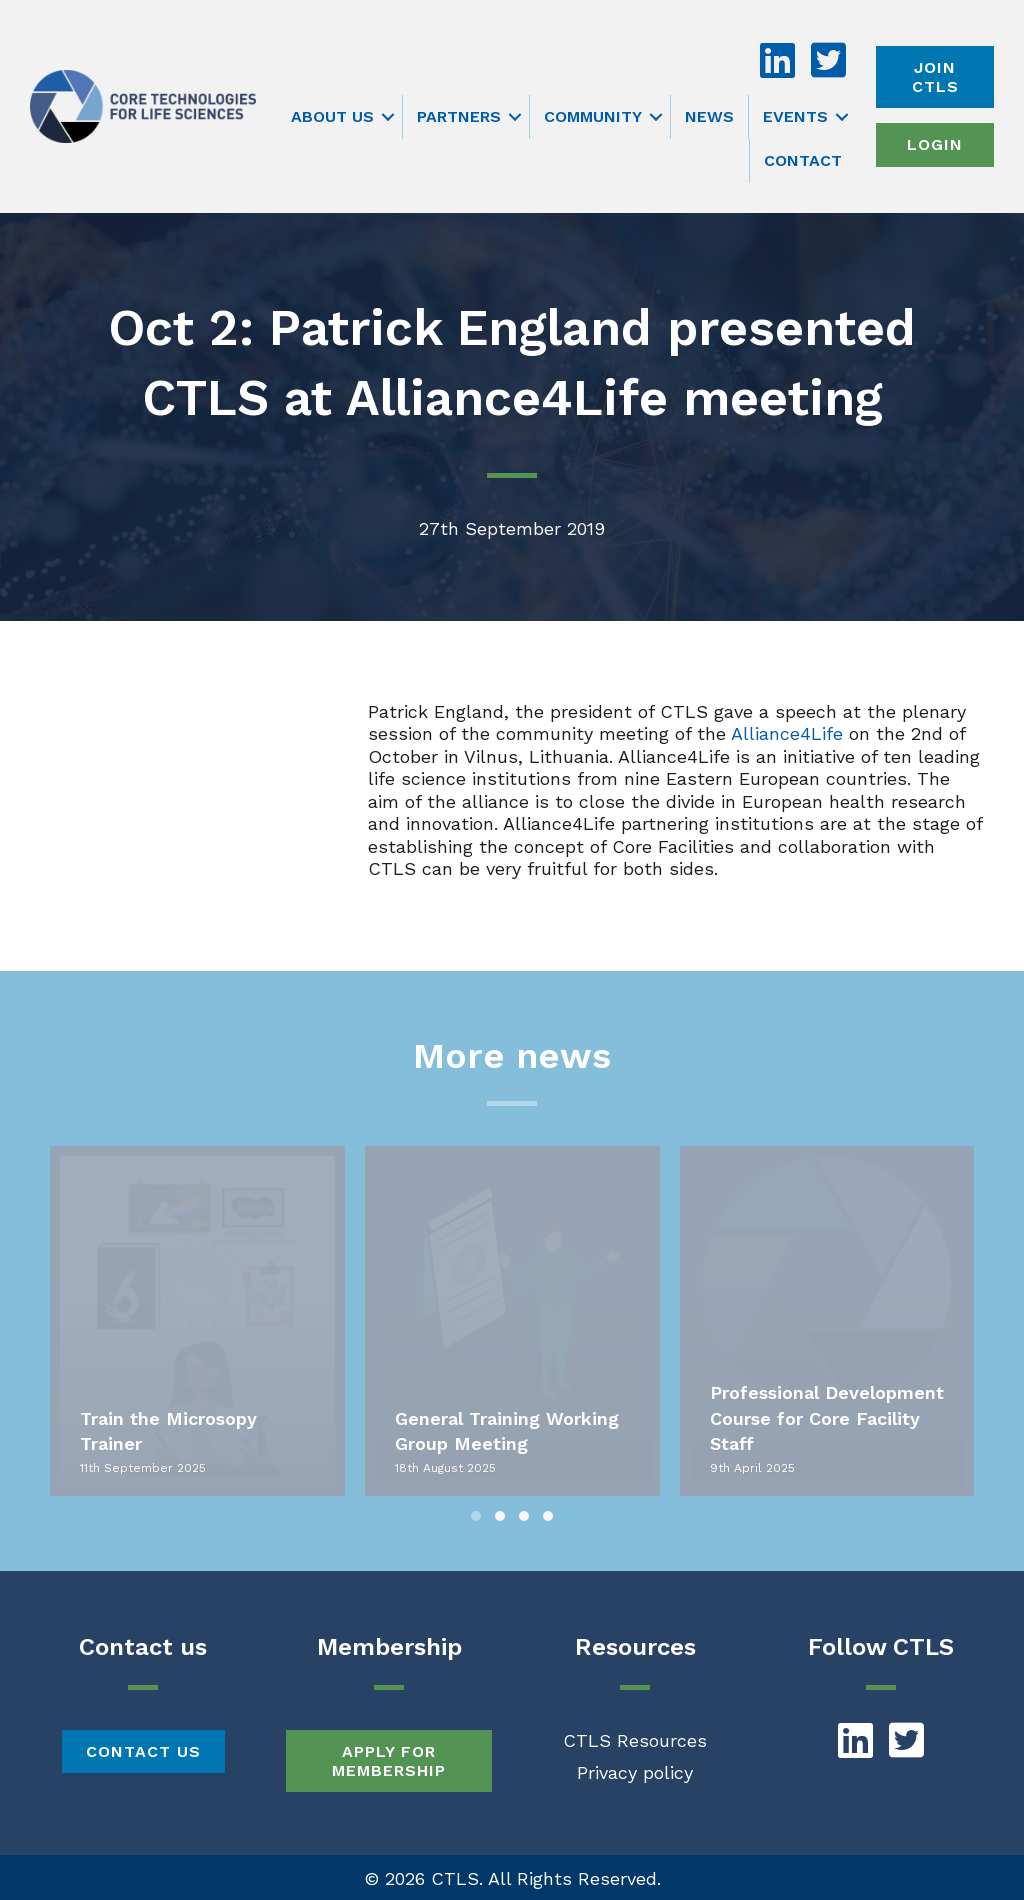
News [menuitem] (709, 116)
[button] (388, 117)
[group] (197, 1321)
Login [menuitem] (935, 144)
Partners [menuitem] (459, 116)
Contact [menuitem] (803, 160)
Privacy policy (635, 1772)
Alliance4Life (787, 733)
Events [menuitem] (795, 116)
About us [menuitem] (332, 116)
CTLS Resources (635, 1740)
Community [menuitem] (593, 116)
